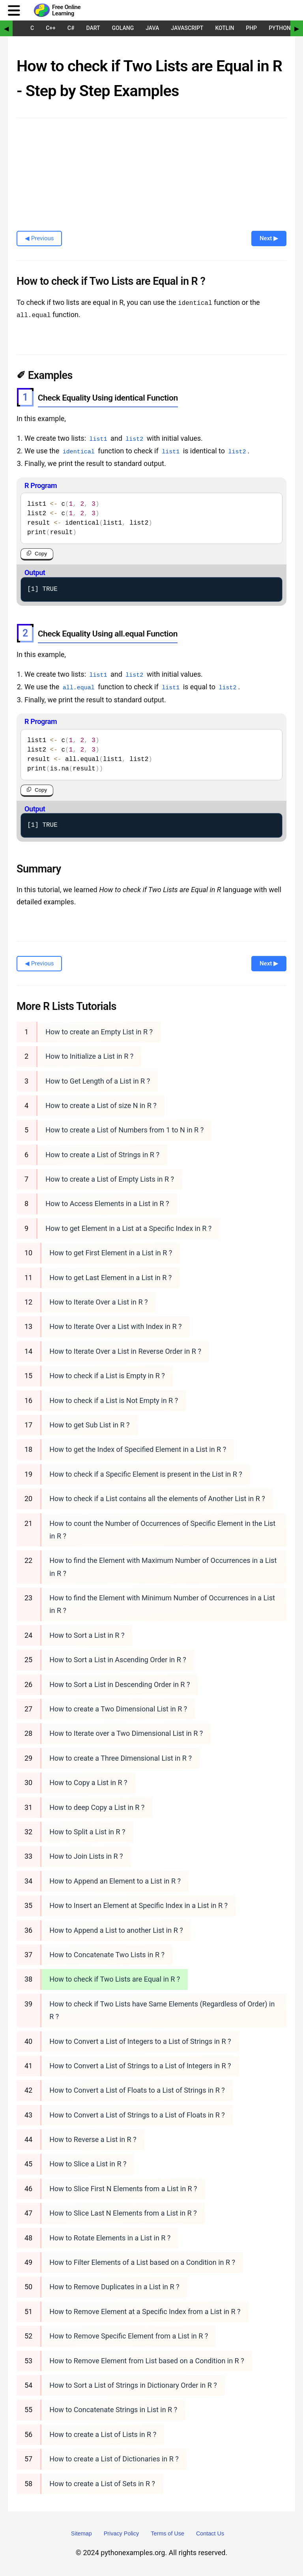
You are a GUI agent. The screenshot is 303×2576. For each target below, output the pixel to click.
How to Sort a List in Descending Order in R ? (119, 1684)
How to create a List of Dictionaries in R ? (114, 2458)
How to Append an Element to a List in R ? (115, 1880)
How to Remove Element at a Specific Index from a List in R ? (144, 2311)
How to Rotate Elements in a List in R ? (109, 2237)
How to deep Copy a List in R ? (96, 1806)
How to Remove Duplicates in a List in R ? (114, 2286)
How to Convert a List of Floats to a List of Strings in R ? (137, 2090)
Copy (41, 553)
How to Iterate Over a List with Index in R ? (115, 1326)
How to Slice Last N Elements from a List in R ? (122, 2213)
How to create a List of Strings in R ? (102, 1154)
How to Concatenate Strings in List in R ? (113, 2409)
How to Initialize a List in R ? (89, 1056)
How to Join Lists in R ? (86, 1856)
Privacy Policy (121, 2533)
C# (71, 28)
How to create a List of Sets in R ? (102, 2483)
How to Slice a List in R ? (87, 2163)
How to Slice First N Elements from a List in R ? (123, 2188)
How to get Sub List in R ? (89, 1424)
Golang (123, 28)
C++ (51, 28)
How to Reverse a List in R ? (92, 2139)
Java (152, 28)
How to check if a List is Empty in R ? (107, 1375)
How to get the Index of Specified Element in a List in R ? (137, 1449)
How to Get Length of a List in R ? (97, 1080)
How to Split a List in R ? (87, 1831)
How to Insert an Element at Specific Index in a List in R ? (138, 1905)
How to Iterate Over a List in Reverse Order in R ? (125, 1351)
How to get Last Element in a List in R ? (110, 1277)
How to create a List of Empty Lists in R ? (109, 1179)
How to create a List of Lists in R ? (102, 2434)
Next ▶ (269, 238)
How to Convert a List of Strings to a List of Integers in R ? (140, 2065)
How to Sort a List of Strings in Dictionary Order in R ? (133, 2385)
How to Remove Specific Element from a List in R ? (128, 2335)
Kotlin (224, 28)
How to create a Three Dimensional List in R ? (120, 1758)
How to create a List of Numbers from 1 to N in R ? (124, 1129)
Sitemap (81, 2533)
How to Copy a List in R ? (88, 1782)
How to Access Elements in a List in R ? (107, 1203)
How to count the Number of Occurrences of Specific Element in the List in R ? (162, 1528)
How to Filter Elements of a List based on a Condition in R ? (142, 2262)
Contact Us (210, 2533)
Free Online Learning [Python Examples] (66, 10)
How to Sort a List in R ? (86, 1635)
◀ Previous (39, 238)
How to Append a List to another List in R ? (116, 1929)
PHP (251, 28)
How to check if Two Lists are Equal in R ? (114, 1979)
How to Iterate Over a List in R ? (98, 1301)
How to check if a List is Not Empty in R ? (113, 1400)
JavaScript (187, 28)
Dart (93, 28)
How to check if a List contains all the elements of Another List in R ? (157, 1498)
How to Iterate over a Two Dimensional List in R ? (126, 1733)
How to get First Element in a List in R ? (110, 1252)
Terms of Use (167, 2533)
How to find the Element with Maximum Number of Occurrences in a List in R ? (163, 1566)
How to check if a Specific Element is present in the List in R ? (145, 1474)
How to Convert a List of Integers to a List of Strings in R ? (140, 2040)
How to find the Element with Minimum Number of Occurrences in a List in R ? (162, 1603)
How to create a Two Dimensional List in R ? (118, 1708)
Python (280, 28)
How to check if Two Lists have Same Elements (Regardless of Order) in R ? (162, 2009)
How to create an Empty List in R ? (99, 1031)
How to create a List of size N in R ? (101, 1105)
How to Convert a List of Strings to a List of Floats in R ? (137, 2114)
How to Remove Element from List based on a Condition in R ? (146, 2360)
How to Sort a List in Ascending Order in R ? (117, 1659)
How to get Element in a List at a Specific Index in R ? (128, 1228)
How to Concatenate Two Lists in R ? (107, 1954)
